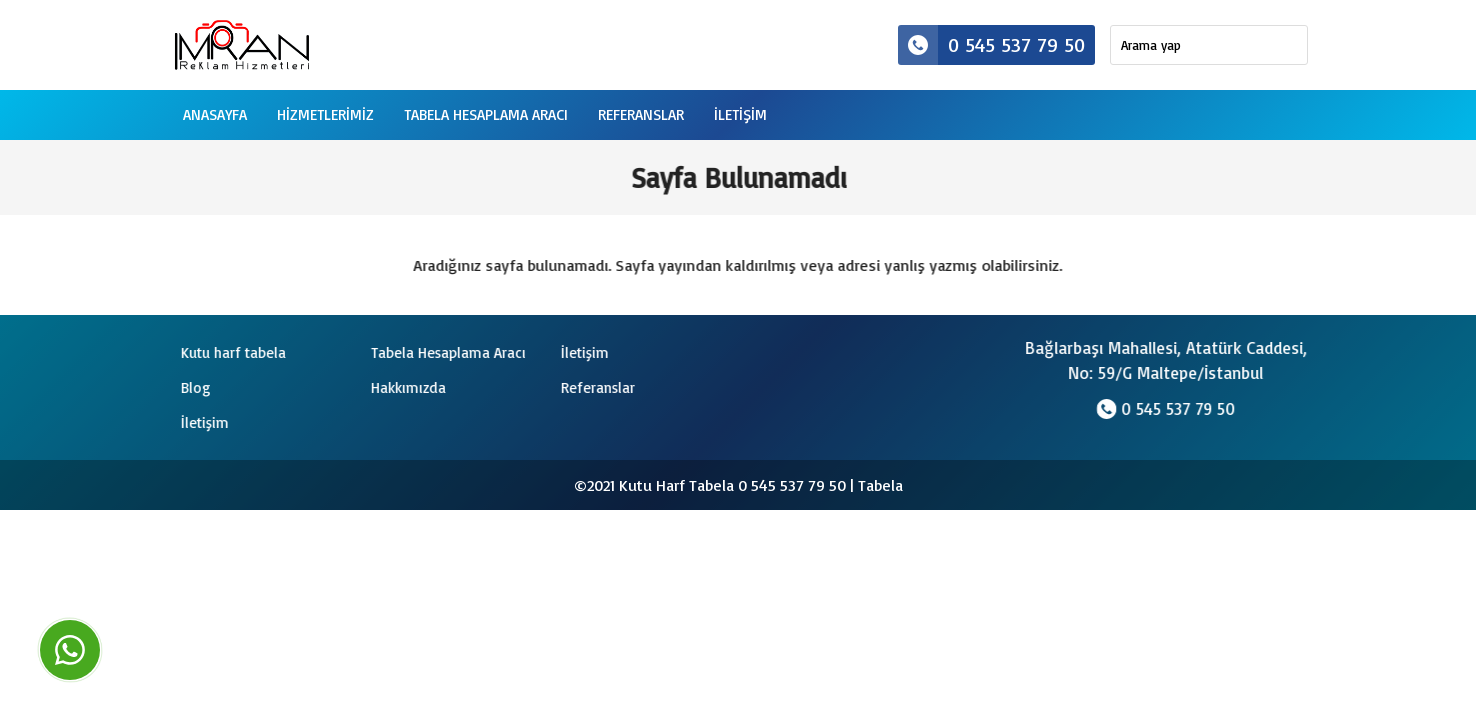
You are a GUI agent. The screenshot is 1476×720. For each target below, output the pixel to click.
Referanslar (641, 114)
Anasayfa (215, 114)
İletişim (582, 352)
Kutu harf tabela (230, 352)
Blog (193, 387)
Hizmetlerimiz (325, 114)
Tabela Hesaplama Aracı (486, 114)
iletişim (740, 114)
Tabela (880, 485)
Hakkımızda (405, 387)
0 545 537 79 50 (991, 45)
